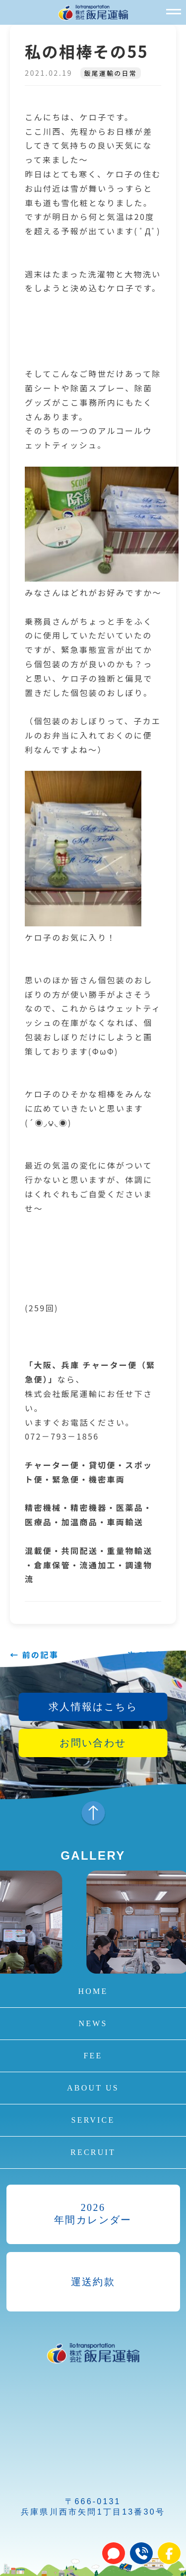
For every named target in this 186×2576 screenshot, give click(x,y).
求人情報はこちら (93, 1706)
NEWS (92, 2023)
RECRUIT (93, 2152)
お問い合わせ (93, 1742)
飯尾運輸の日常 (110, 73)
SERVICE (93, 2120)
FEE (92, 2055)
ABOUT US (93, 2088)
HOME (93, 1991)
